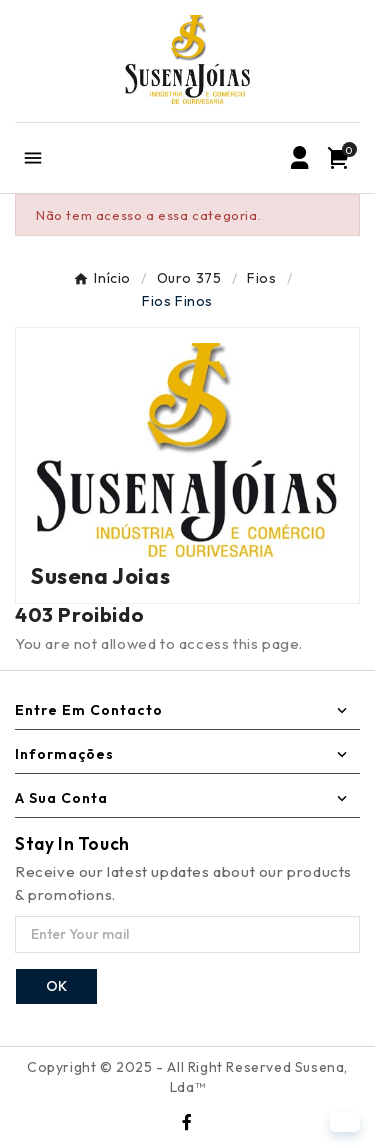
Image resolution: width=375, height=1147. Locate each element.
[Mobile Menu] (32, 157)
